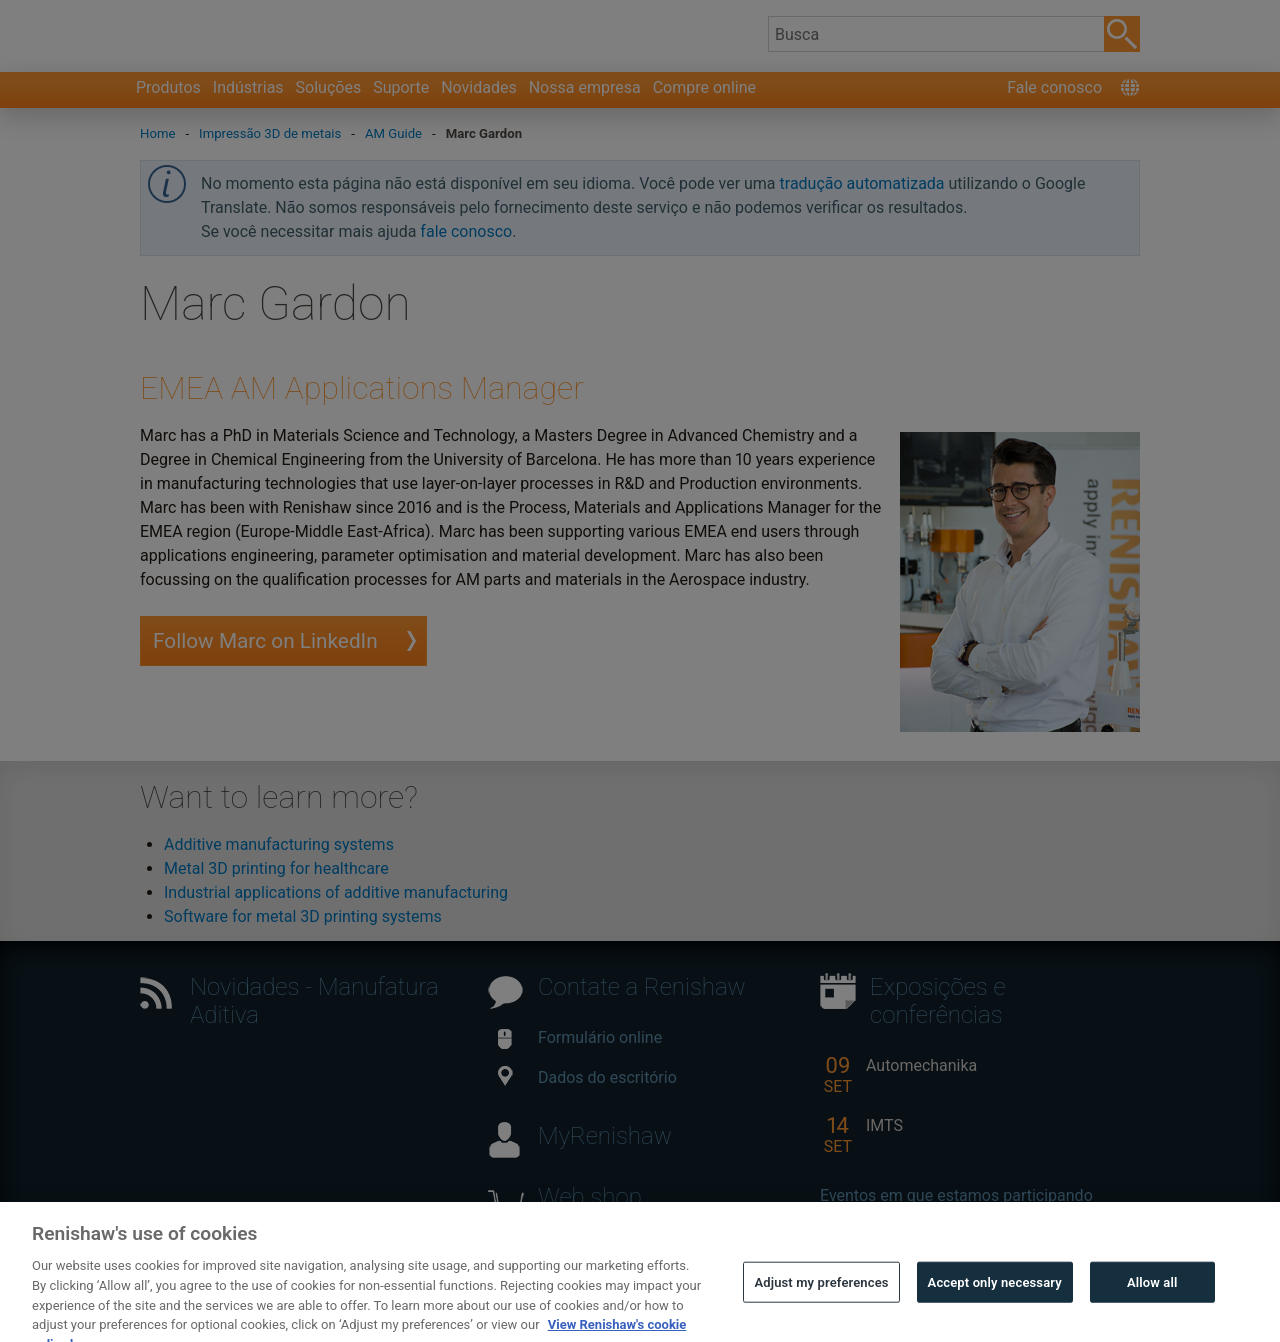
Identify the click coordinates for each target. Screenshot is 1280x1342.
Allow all (1152, 1299)
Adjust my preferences (821, 1299)
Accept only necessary (995, 1299)
